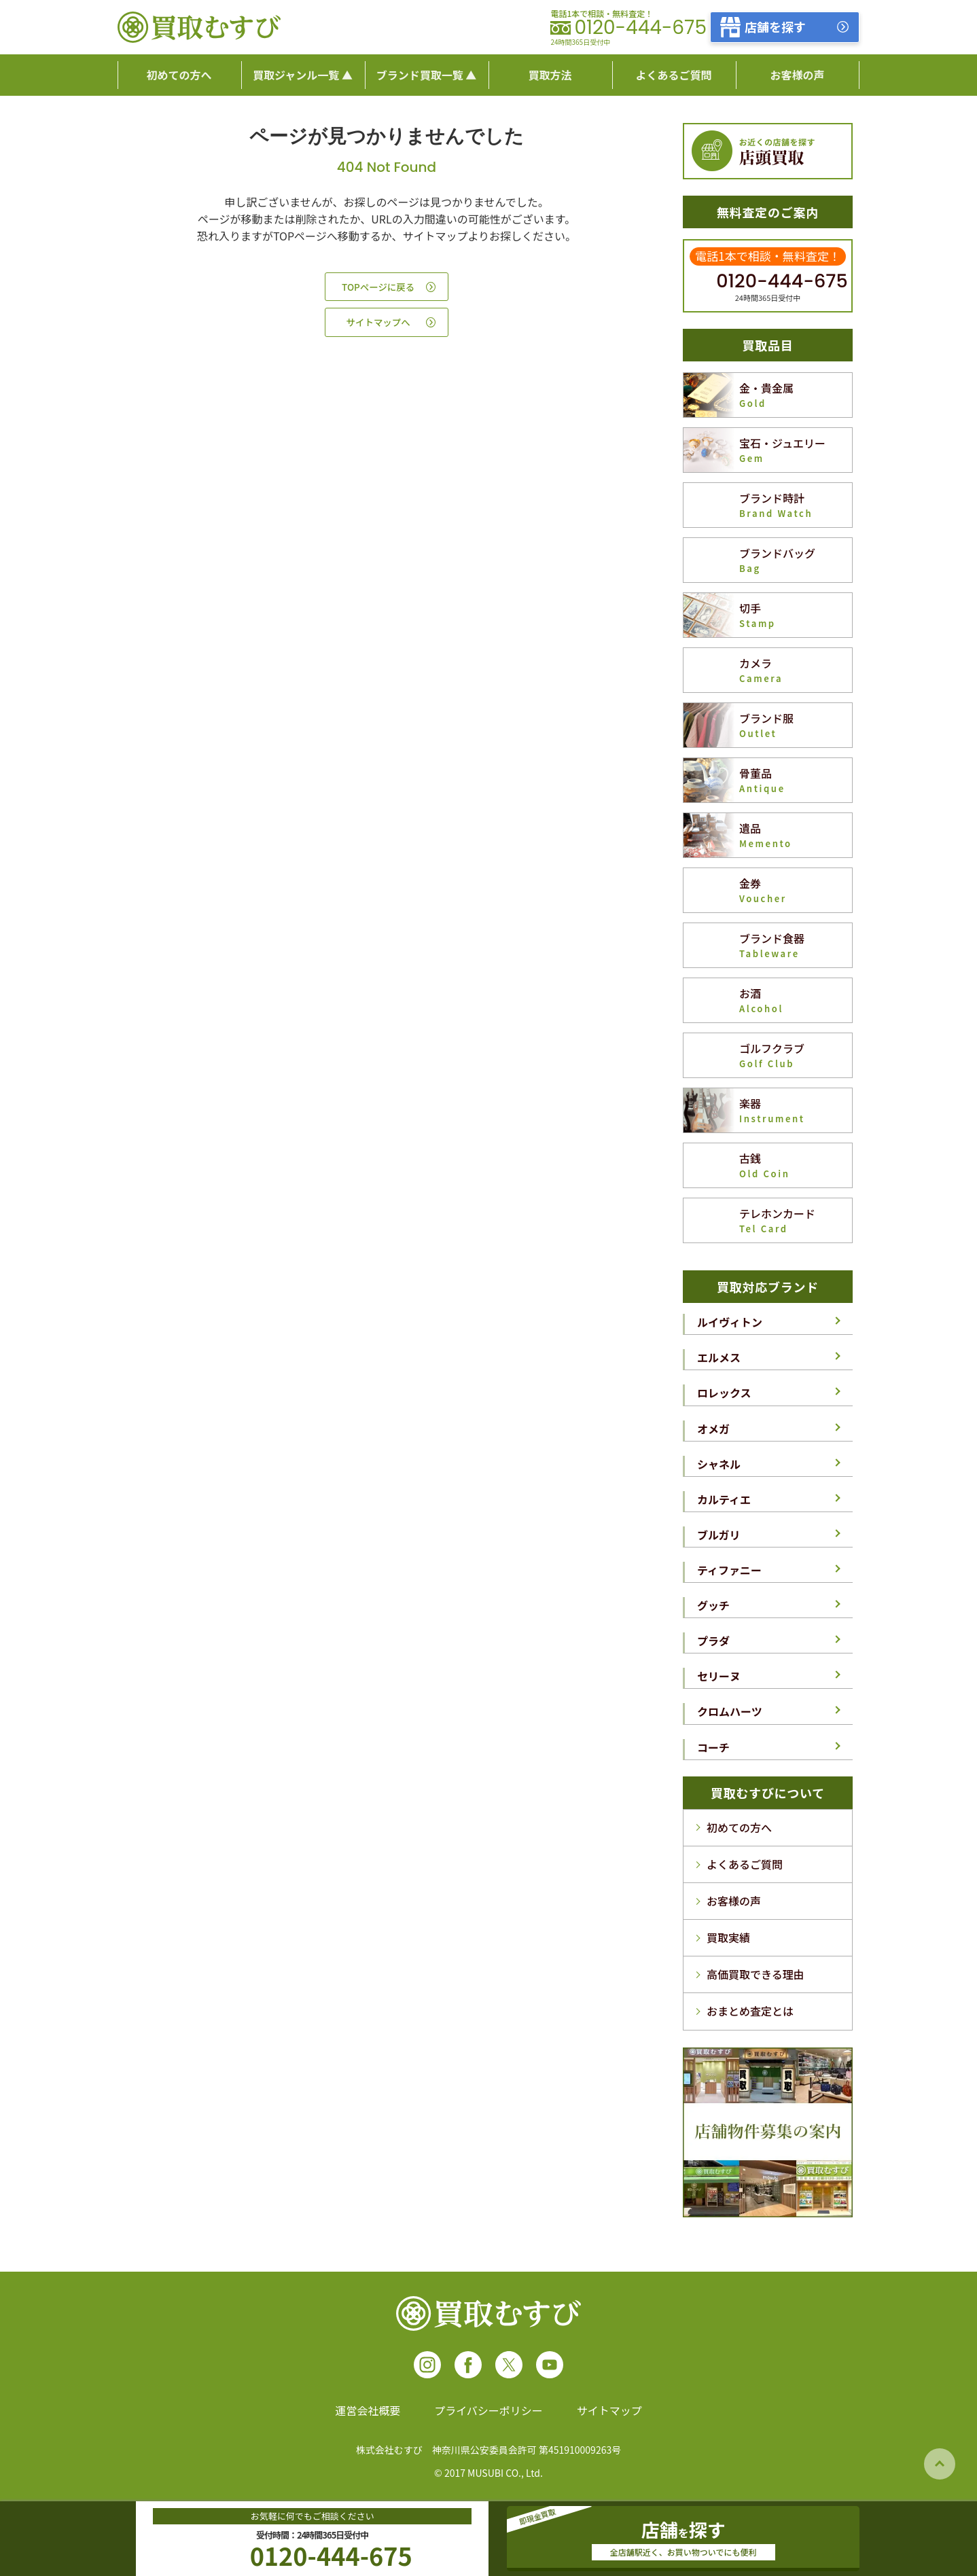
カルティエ (724, 1499)
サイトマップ (609, 2410)
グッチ (713, 1605)
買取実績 (728, 1937)
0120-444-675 (640, 28)
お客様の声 (734, 1901)
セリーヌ (719, 1676)
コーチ (713, 1747)
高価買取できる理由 (755, 1974)
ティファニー (729, 1570)
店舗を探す (775, 26)
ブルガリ (719, 1534)
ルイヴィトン (729, 1322)
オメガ (713, 1428)
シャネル (719, 1464)
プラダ (713, 1640)
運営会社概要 (367, 2410)
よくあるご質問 (745, 1864)
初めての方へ (739, 1827)
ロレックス (724, 1392)
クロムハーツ (729, 1711)
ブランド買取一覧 (419, 75)
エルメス (719, 1357)
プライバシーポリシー (488, 2410)
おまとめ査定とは (750, 2011)
